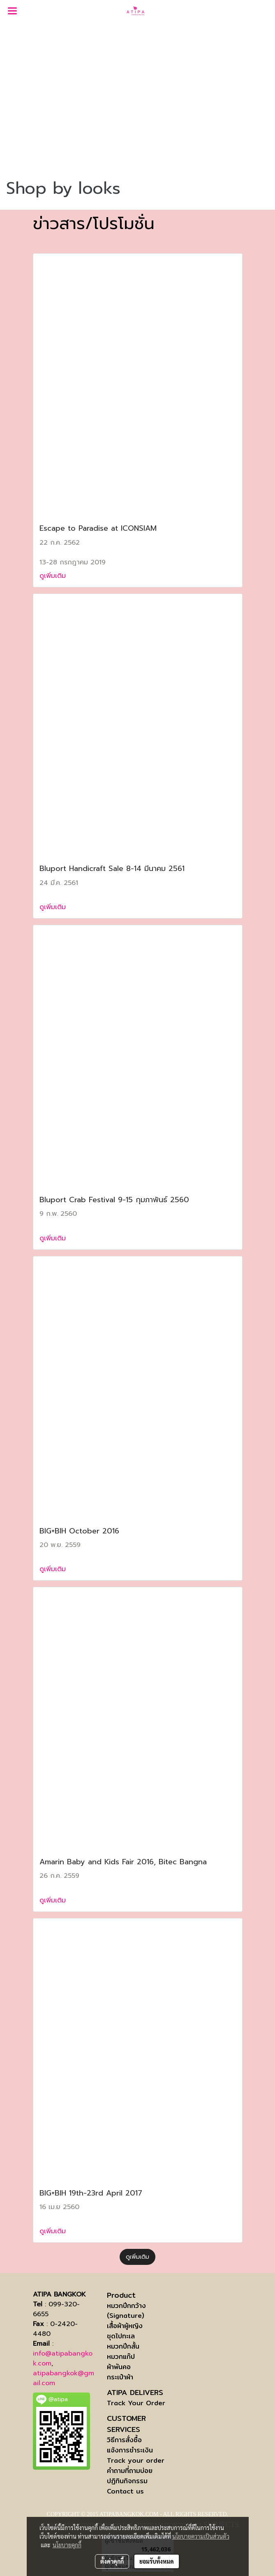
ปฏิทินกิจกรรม (127, 2481)
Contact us (125, 2491)
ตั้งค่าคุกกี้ (112, 2561)
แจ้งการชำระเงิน (130, 2450)
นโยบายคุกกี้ (67, 2544)
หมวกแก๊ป (121, 2356)
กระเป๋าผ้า (120, 2377)
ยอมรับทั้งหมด (156, 2561)
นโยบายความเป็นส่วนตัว (200, 2536)
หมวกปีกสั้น (123, 2346)
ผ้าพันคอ (119, 2367)
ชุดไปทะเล (121, 2336)
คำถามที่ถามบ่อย (130, 2471)
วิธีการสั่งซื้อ (124, 2440)
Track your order (135, 2460)
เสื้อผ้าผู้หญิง (125, 2326)
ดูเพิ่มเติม (53, 576)
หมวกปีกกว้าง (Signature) (126, 2311)
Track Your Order (136, 2403)
